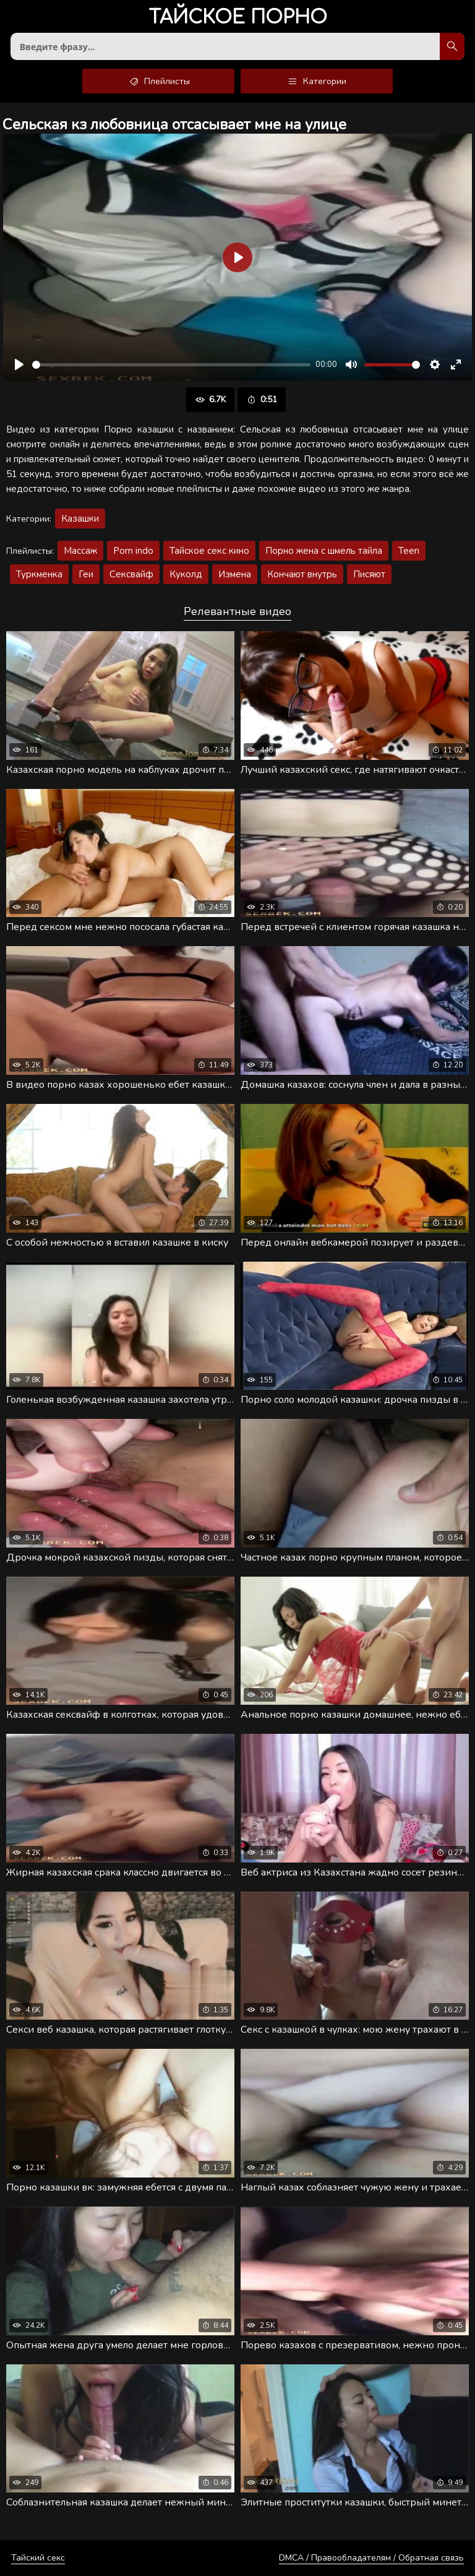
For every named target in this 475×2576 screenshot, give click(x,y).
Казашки (80, 518)
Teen (408, 551)
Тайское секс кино (209, 551)
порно (237, 18)
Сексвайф (131, 574)
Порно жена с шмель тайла (323, 551)
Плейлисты (158, 81)
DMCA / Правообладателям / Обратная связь (371, 2558)
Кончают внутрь (302, 574)
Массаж (80, 551)
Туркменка (39, 574)
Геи (86, 574)
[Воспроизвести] (19, 364)
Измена (234, 574)
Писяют (369, 574)
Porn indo (133, 551)
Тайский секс (38, 2558)
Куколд (185, 574)
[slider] (171, 365)
